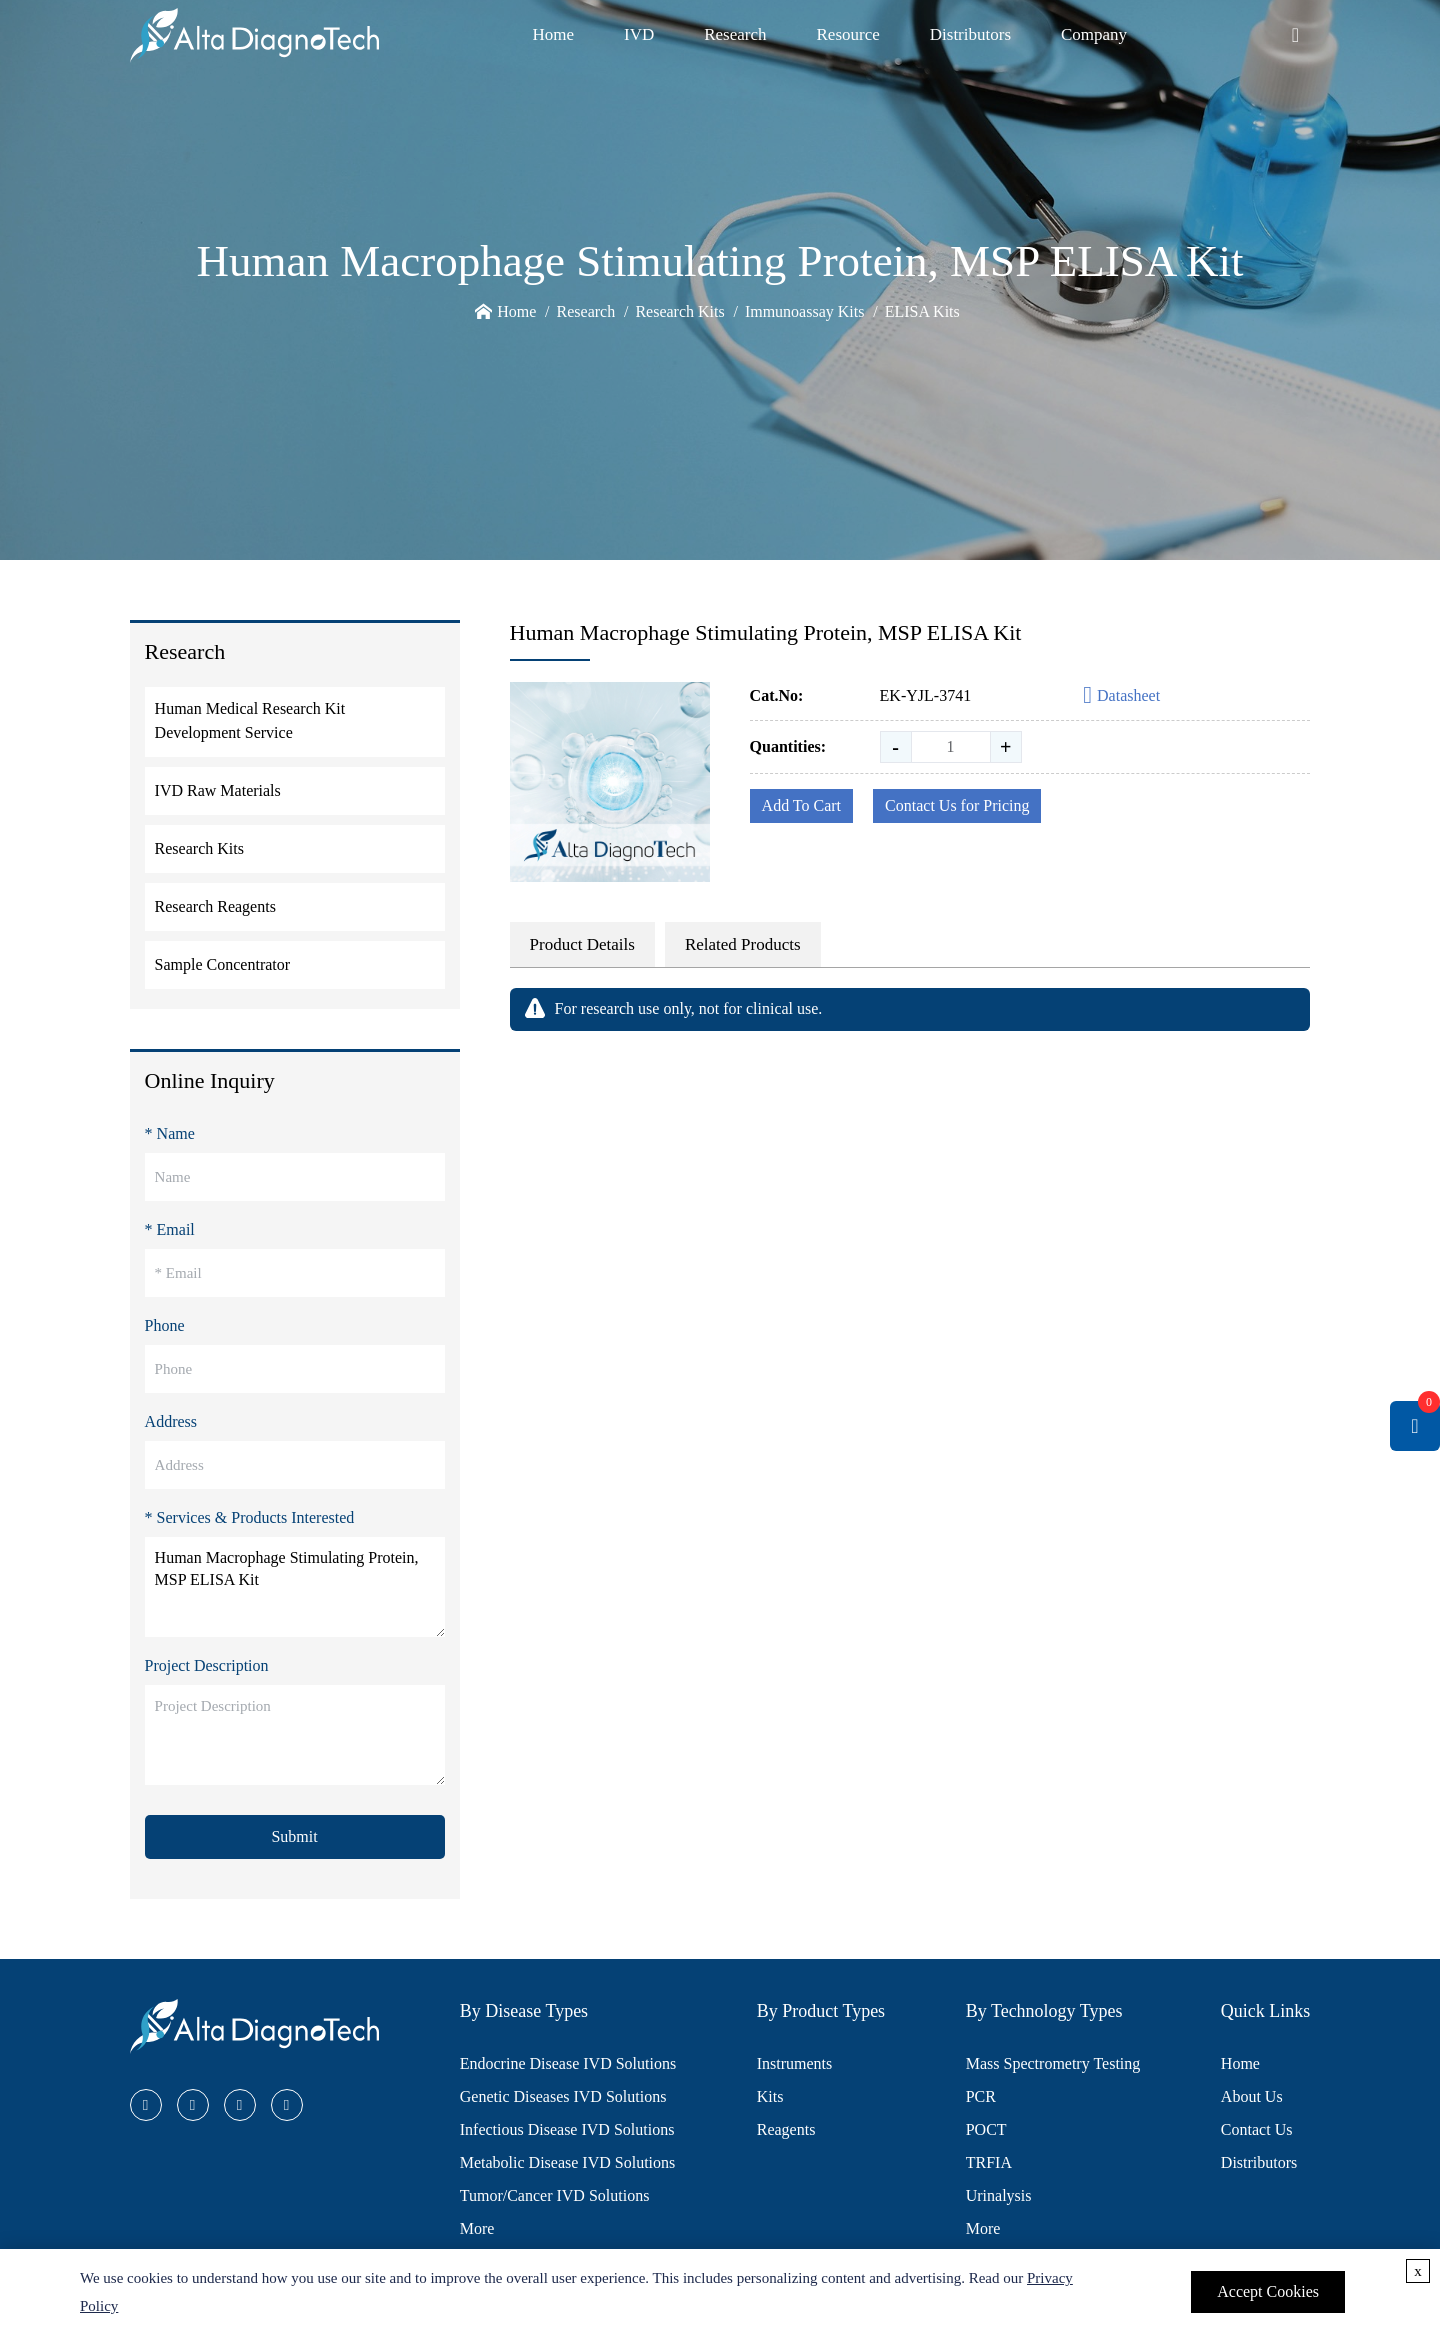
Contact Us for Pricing (957, 805)
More (477, 2228)
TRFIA (989, 2162)
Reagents (786, 2129)
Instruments (795, 2063)
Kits (770, 2096)
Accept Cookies (1268, 2291)
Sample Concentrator (223, 964)
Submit (294, 1836)
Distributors (970, 34)
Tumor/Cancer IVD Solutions (555, 2195)
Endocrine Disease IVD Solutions (568, 2063)
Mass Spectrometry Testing (1053, 2063)
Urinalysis (999, 2195)
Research (735, 34)
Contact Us (1257, 2129)
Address (171, 1421)
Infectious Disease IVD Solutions (567, 2129)
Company (1094, 34)
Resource (848, 34)
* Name (170, 1133)
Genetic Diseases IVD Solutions (563, 2096)
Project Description (207, 1665)
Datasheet (1121, 696)
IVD (639, 34)
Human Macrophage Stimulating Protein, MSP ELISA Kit (295, 1587)
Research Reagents (215, 906)
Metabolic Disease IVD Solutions (568, 2162)
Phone (165, 1325)
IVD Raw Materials (218, 790)
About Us (1252, 2096)
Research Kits (679, 311)
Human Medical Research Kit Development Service (250, 720)
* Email (170, 1229)
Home (553, 34)
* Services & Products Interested (250, 1517)
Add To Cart (801, 805)
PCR (981, 2096)
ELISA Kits (922, 311)
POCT (986, 2129)
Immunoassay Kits (805, 311)
